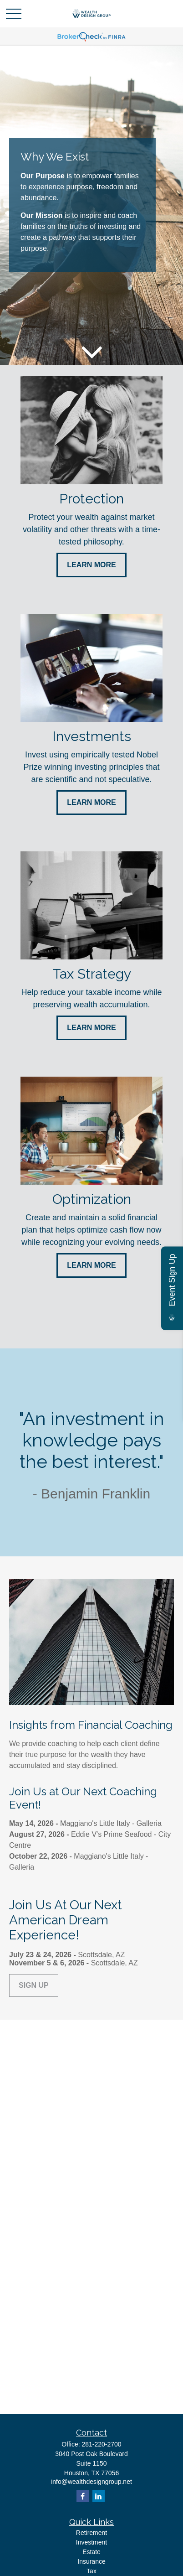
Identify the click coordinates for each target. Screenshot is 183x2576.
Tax (91, 2571)
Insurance (91, 2561)
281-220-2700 (101, 2444)
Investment (91, 2542)
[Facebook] (82, 2496)
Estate (91, 2551)
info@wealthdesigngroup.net (91, 2481)
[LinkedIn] (98, 2496)
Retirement (91, 2532)
